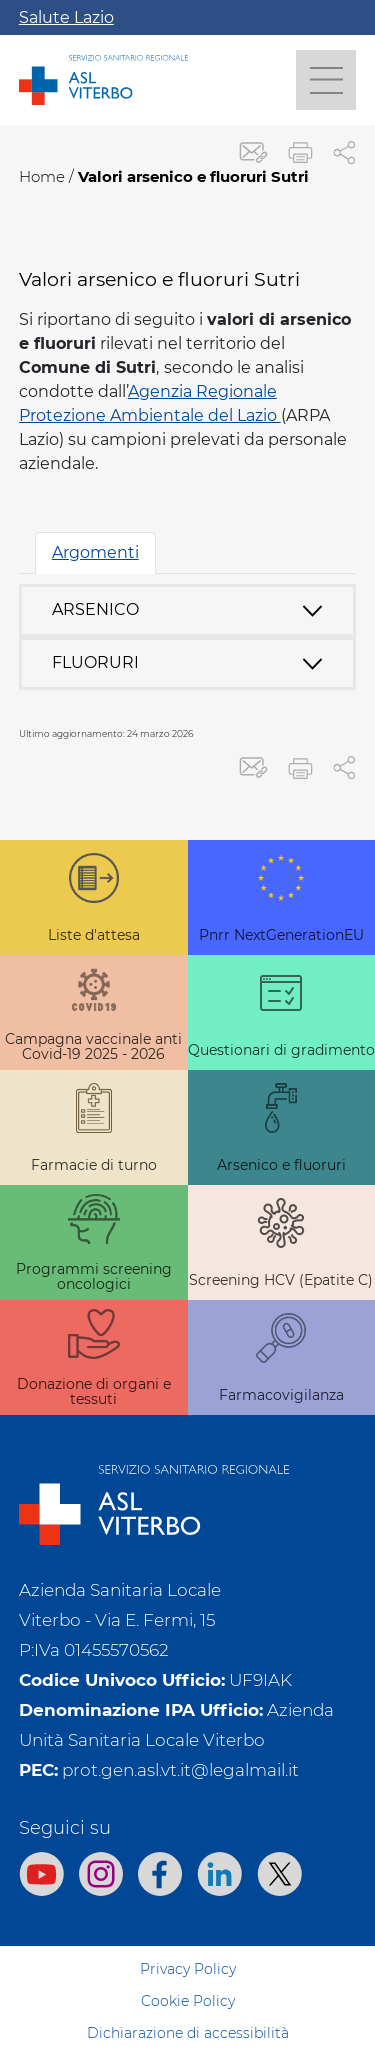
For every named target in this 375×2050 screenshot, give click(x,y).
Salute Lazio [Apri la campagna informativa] (66, 17)
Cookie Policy (188, 2001)
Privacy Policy (188, 1969)
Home (42, 176)
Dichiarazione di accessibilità (188, 2033)
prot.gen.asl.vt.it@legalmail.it (180, 1770)
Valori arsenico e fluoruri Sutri (193, 176)
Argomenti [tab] (95, 552)
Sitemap (187, 1937)
